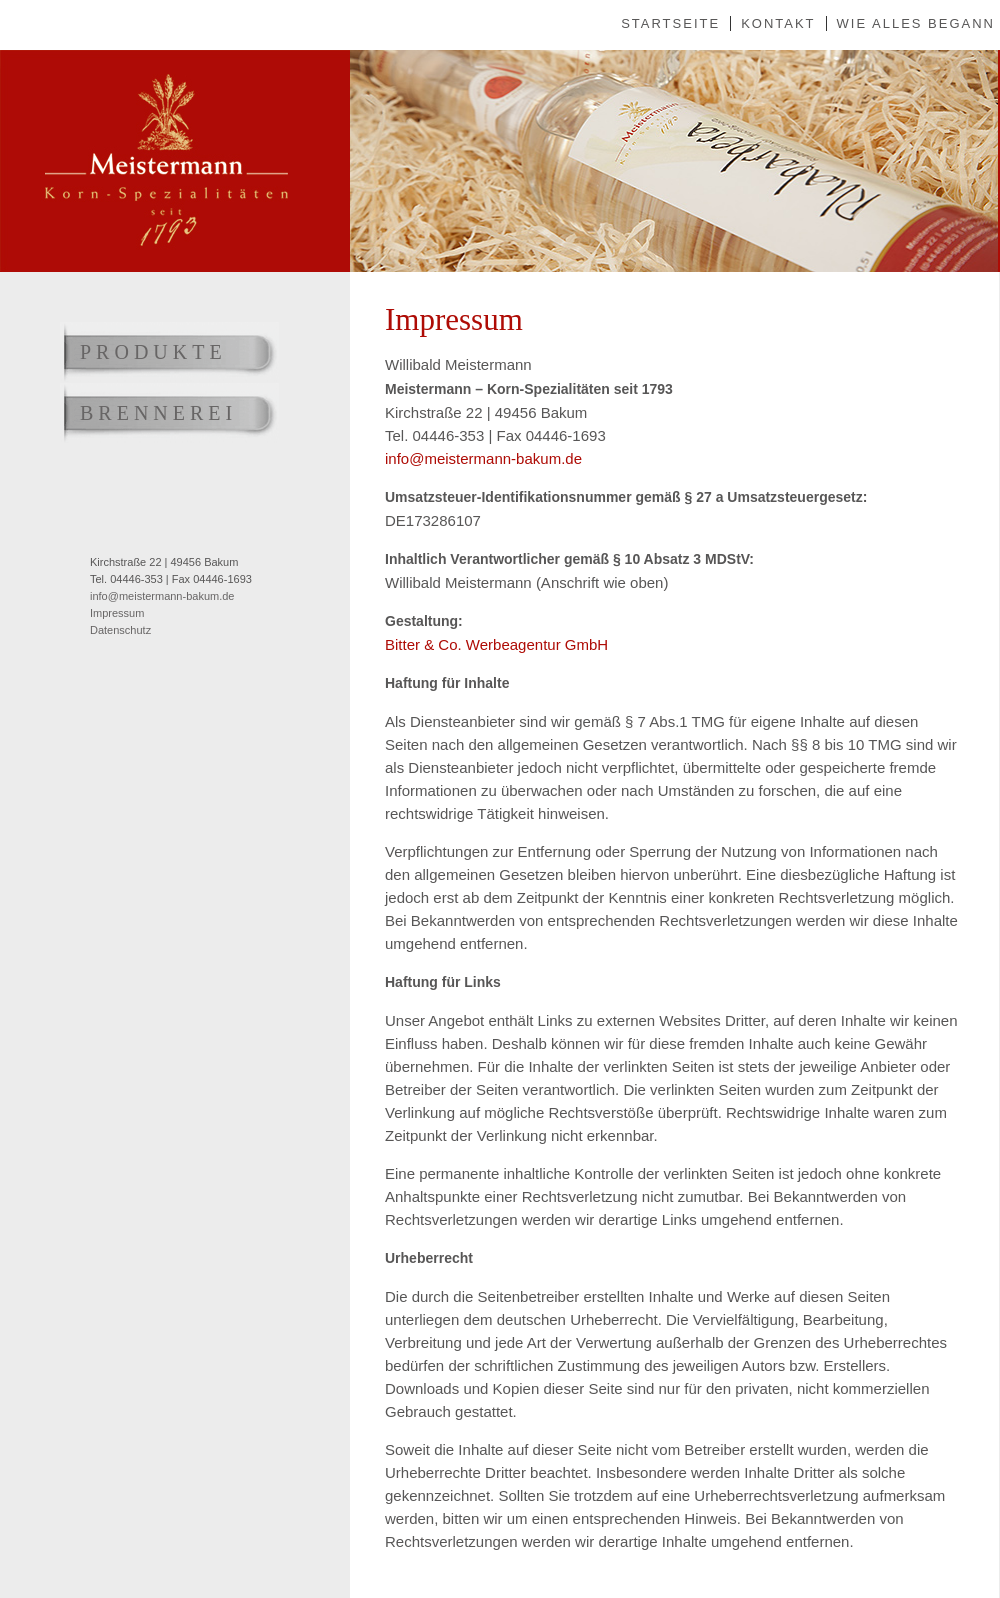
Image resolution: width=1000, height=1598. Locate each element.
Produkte (153, 352)
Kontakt (778, 23)
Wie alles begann (916, 23)
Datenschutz (120, 630)
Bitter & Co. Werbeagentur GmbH (496, 644)
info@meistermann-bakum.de (162, 596)
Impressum (117, 613)
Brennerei (158, 413)
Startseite (670, 23)
